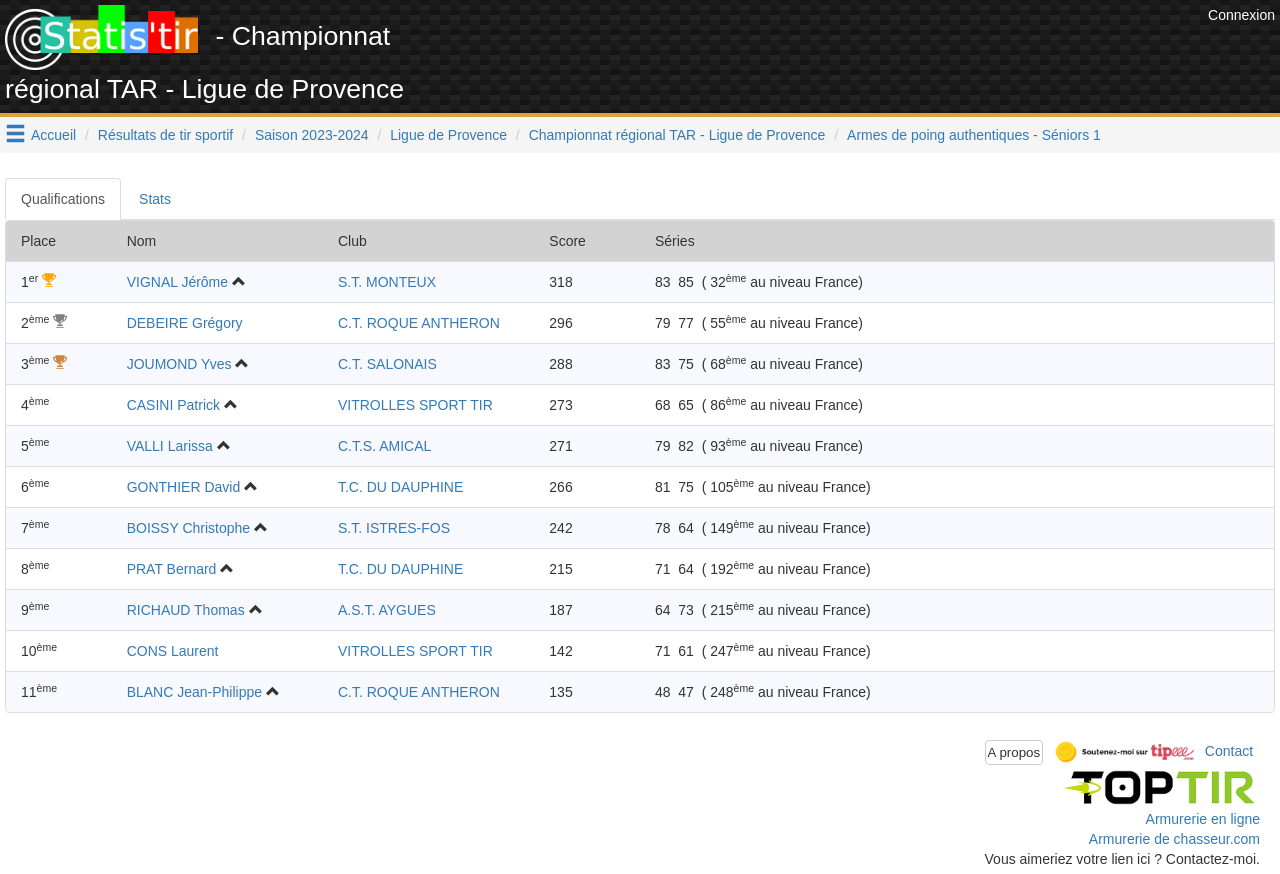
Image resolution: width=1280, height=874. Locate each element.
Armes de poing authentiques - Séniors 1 (974, 135)
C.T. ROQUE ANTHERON (419, 323)
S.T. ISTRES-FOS (394, 528)
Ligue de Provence (448, 135)
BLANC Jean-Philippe (194, 692)
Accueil (53, 135)
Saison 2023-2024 (312, 135)
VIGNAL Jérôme (177, 282)
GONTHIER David (184, 487)
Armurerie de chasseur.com (1174, 839)
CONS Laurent (173, 651)
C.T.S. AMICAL (384, 446)
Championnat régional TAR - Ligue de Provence (677, 135)
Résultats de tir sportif (165, 135)
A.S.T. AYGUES (387, 610)
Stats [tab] (155, 199)
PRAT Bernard (172, 569)
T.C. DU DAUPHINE (400, 487)
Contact (1229, 751)
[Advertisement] (839, 50)
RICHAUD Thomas (186, 610)
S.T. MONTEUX (387, 282)
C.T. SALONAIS (387, 364)
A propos (1014, 752)
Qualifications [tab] (63, 199)
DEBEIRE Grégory (185, 323)
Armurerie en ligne (1203, 819)
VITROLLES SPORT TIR (415, 405)
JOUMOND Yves (179, 364)
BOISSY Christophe (188, 528)
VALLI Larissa (170, 446)
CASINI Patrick (173, 405)
